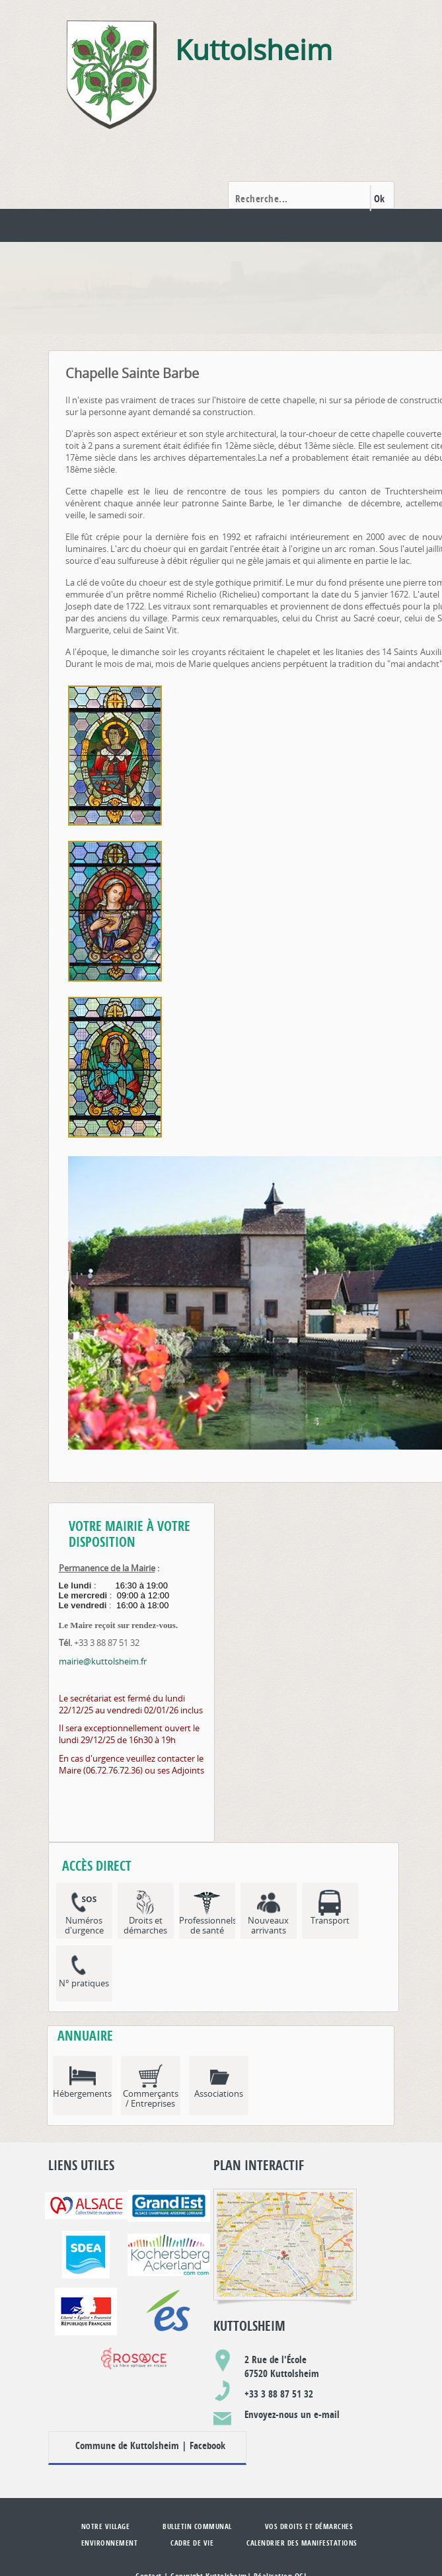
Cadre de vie (191, 2543)
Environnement (109, 2543)
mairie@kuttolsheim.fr (103, 1661)
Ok (379, 199)
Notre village (105, 2526)
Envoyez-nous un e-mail (292, 2414)
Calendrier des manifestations (301, 2543)
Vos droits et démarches (309, 2526)
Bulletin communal (197, 2526)
